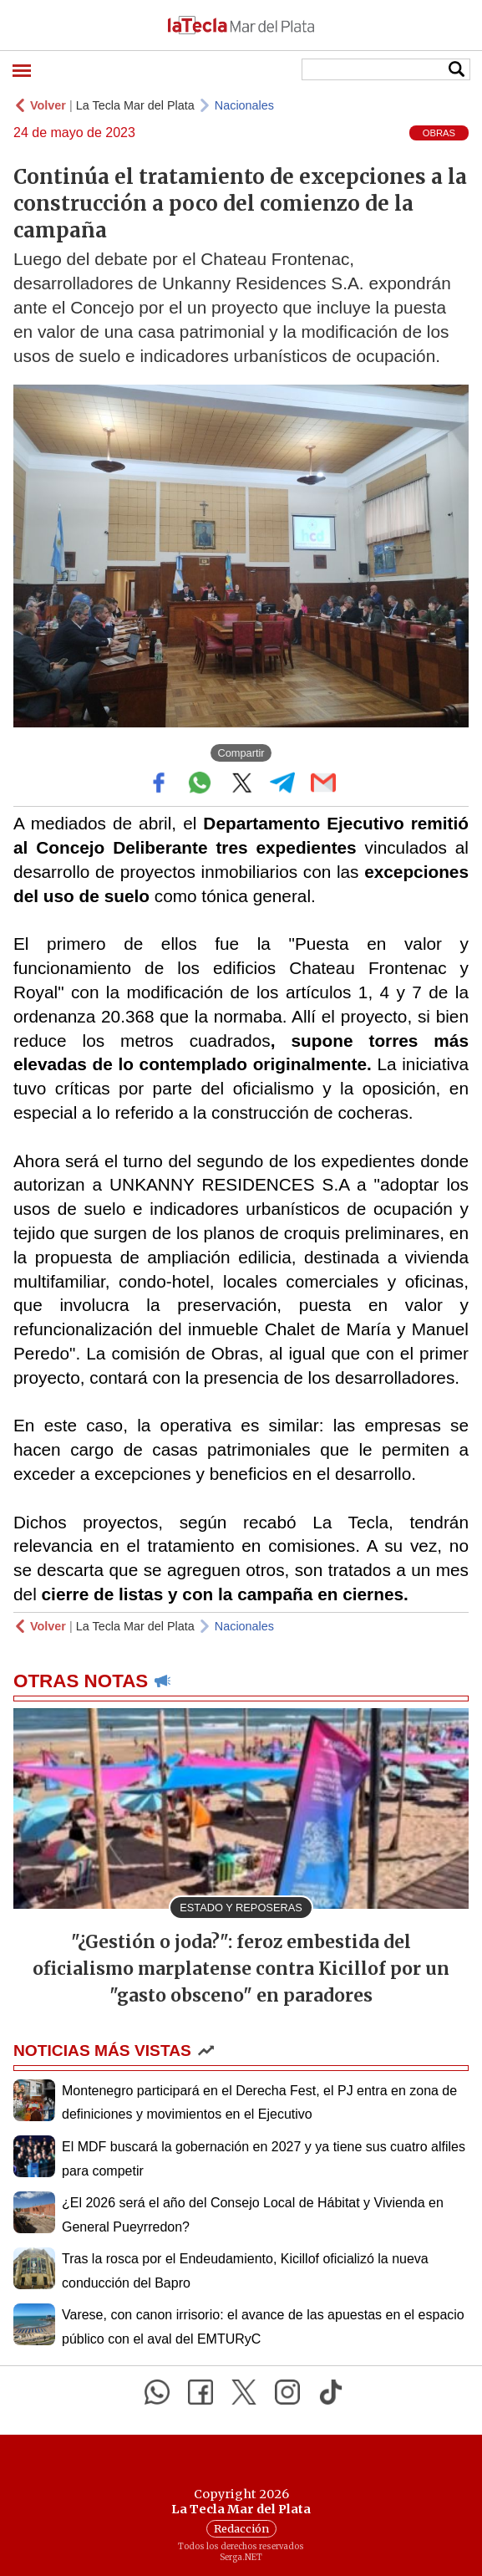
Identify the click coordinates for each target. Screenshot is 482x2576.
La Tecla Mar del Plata (135, 105)
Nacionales (244, 105)
